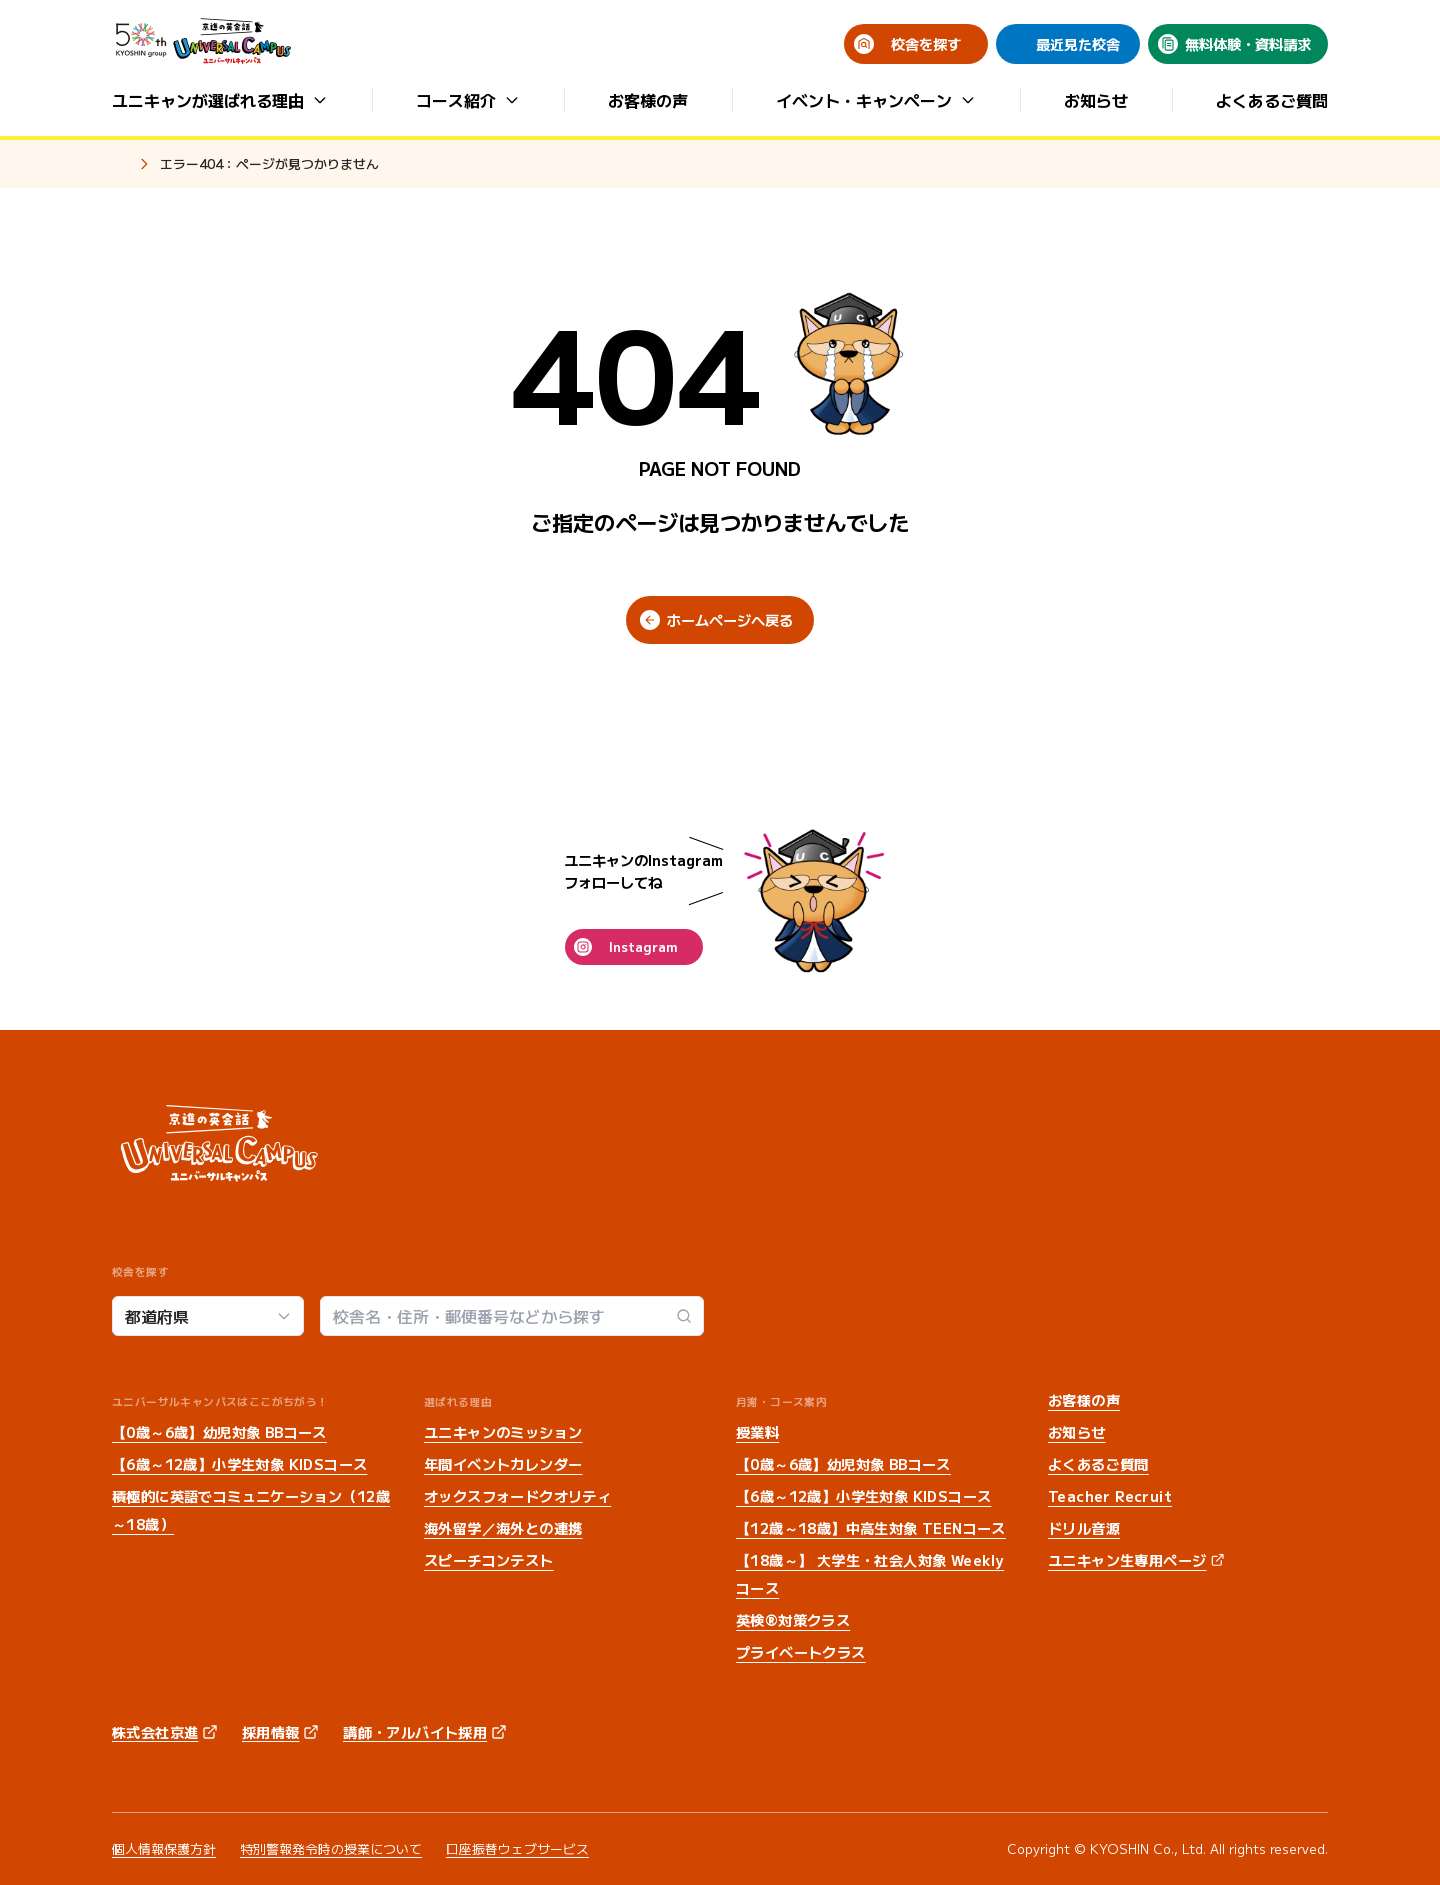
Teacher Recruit (1110, 1496)
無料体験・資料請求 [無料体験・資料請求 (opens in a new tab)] (1248, 44)
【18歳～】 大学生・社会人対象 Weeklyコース (870, 1574)
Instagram (643, 946)
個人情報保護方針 (164, 1848)
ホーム (120, 165)
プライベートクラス (801, 1652)
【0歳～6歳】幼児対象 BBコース (219, 1432)
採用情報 (271, 1732)
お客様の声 (648, 100)
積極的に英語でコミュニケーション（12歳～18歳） (251, 1510)
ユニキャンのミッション (503, 1432)
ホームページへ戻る (730, 620)
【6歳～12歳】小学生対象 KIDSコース (239, 1464)
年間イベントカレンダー (503, 1464)
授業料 (757, 1432)
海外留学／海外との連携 (503, 1528)
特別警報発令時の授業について (331, 1848)
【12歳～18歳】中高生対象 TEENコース (871, 1528)
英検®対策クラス (793, 1620)
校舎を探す (926, 44)
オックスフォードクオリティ (517, 1496)
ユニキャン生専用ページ (1127, 1560)
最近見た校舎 (1078, 44)
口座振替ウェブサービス (517, 1848)
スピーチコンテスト (489, 1560)
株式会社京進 (155, 1732)
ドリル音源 (1084, 1528)
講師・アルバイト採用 (415, 1732)
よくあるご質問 (1272, 100)
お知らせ (1096, 100)
